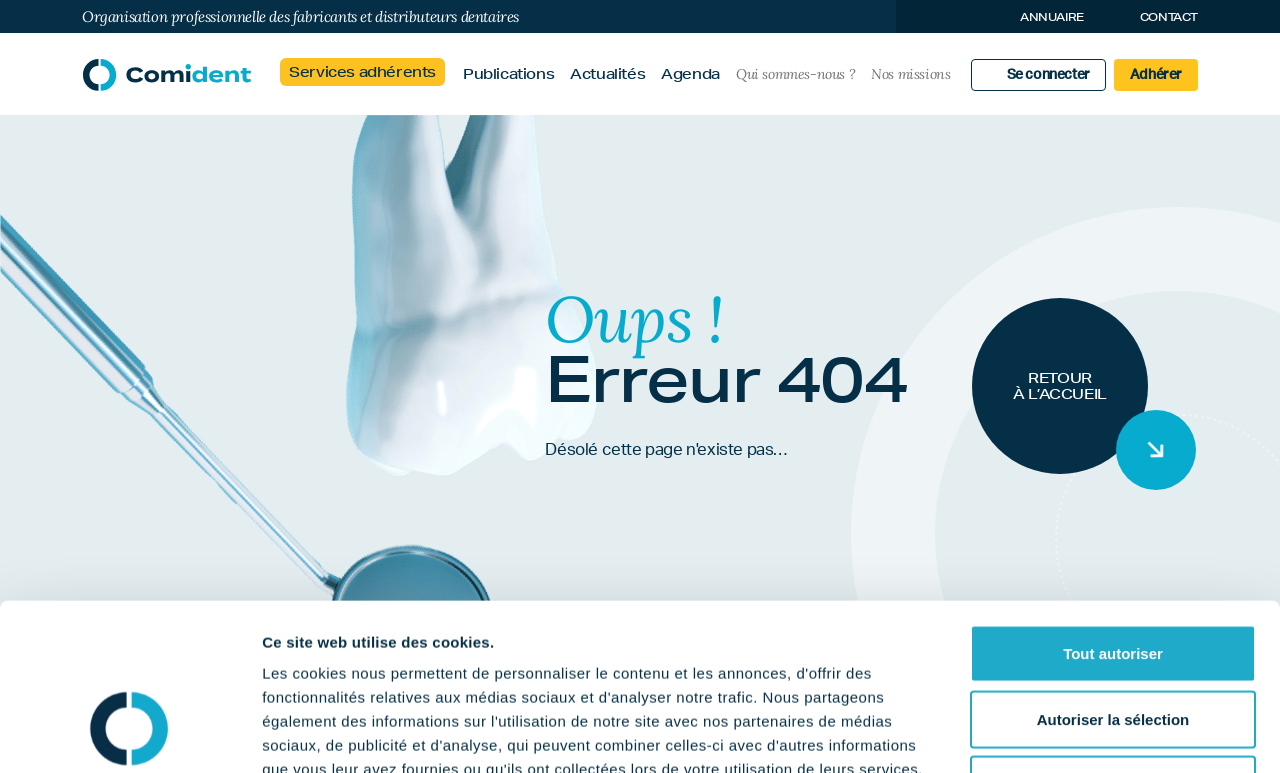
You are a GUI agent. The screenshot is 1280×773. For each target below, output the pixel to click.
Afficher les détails (1101, 733)
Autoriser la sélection (1113, 576)
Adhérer (1156, 75)
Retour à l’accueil (1060, 386)
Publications (508, 74)
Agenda (690, 74)
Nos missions (910, 74)
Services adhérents (362, 72)
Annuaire (1052, 16)
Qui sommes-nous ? (795, 74)
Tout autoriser (1113, 510)
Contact (1169, 16)
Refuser (1113, 641)
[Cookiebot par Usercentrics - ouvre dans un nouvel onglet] (129, 734)
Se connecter (1048, 75)
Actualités (607, 74)
